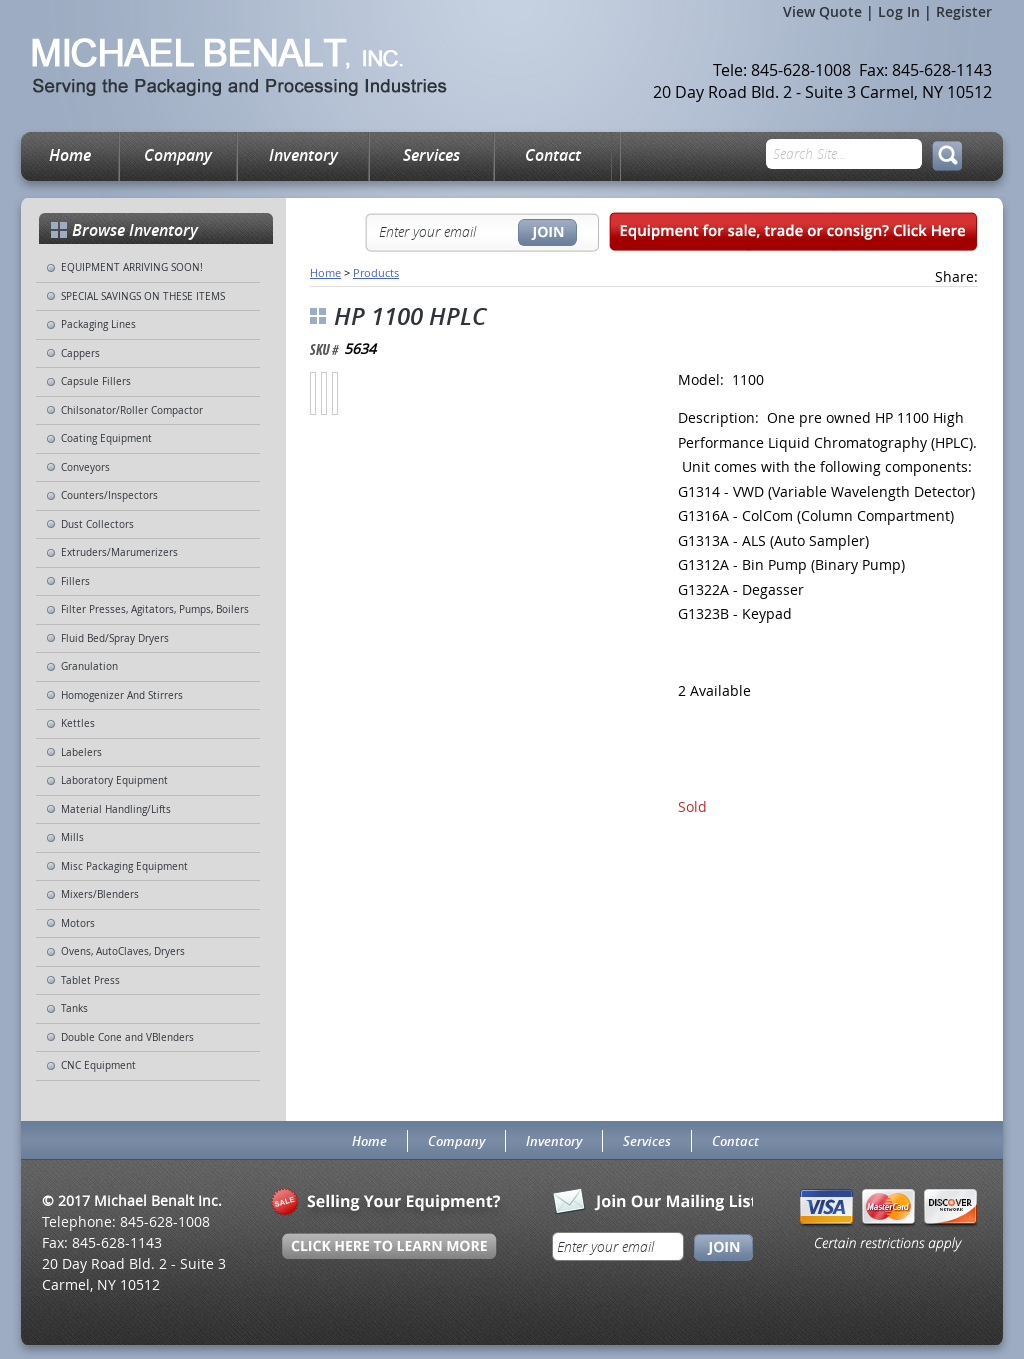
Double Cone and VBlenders (127, 1037)
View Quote (822, 11)
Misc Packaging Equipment (124, 866)
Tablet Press (90, 980)
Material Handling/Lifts (116, 809)
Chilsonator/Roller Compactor (132, 410)
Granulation (89, 666)
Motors (78, 923)
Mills (72, 837)
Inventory (303, 155)
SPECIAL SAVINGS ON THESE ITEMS (143, 296)
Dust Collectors (97, 524)
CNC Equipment (98, 1065)
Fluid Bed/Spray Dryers (115, 638)
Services (431, 155)
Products (376, 272)
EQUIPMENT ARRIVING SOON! (132, 267)
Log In (899, 11)
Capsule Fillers (96, 381)
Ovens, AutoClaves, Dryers (123, 951)
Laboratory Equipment (114, 780)
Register (964, 11)
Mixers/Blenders (100, 894)
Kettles (78, 723)
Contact (553, 155)
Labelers (81, 752)
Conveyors (85, 467)
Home (70, 155)
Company (178, 155)
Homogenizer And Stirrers (122, 695)
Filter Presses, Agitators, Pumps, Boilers (155, 609)
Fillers (75, 581)
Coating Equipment (106, 438)
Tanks (74, 1008)
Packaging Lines (98, 324)
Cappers (80, 353)
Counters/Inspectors (109, 495)
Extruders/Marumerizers (119, 552)
